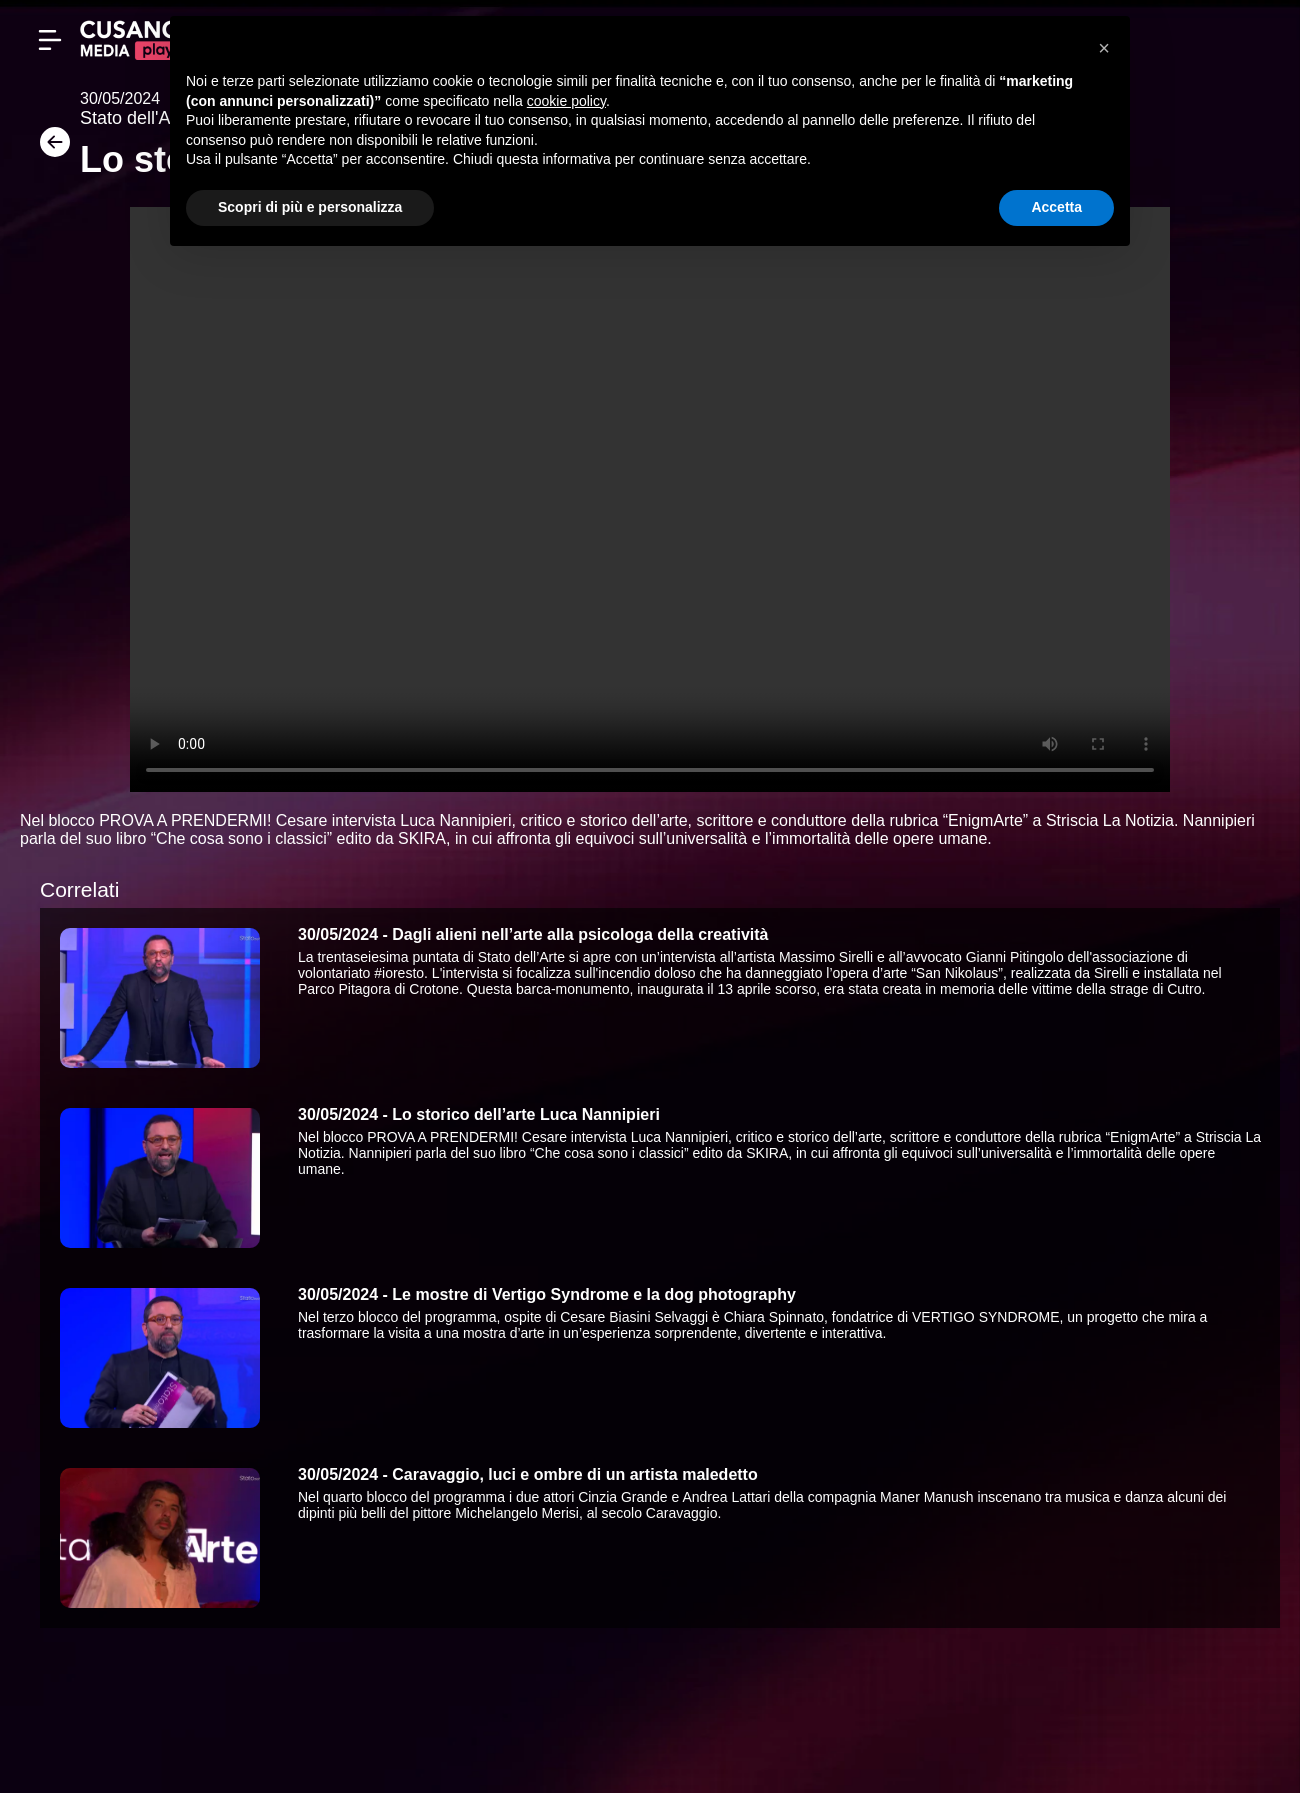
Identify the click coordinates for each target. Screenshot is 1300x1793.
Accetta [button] (1056, 207)
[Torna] (50, 148)
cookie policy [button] (566, 101)
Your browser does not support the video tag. (650, 499)
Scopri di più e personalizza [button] (310, 207)
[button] (1104, 48)
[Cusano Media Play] (130, 40)
